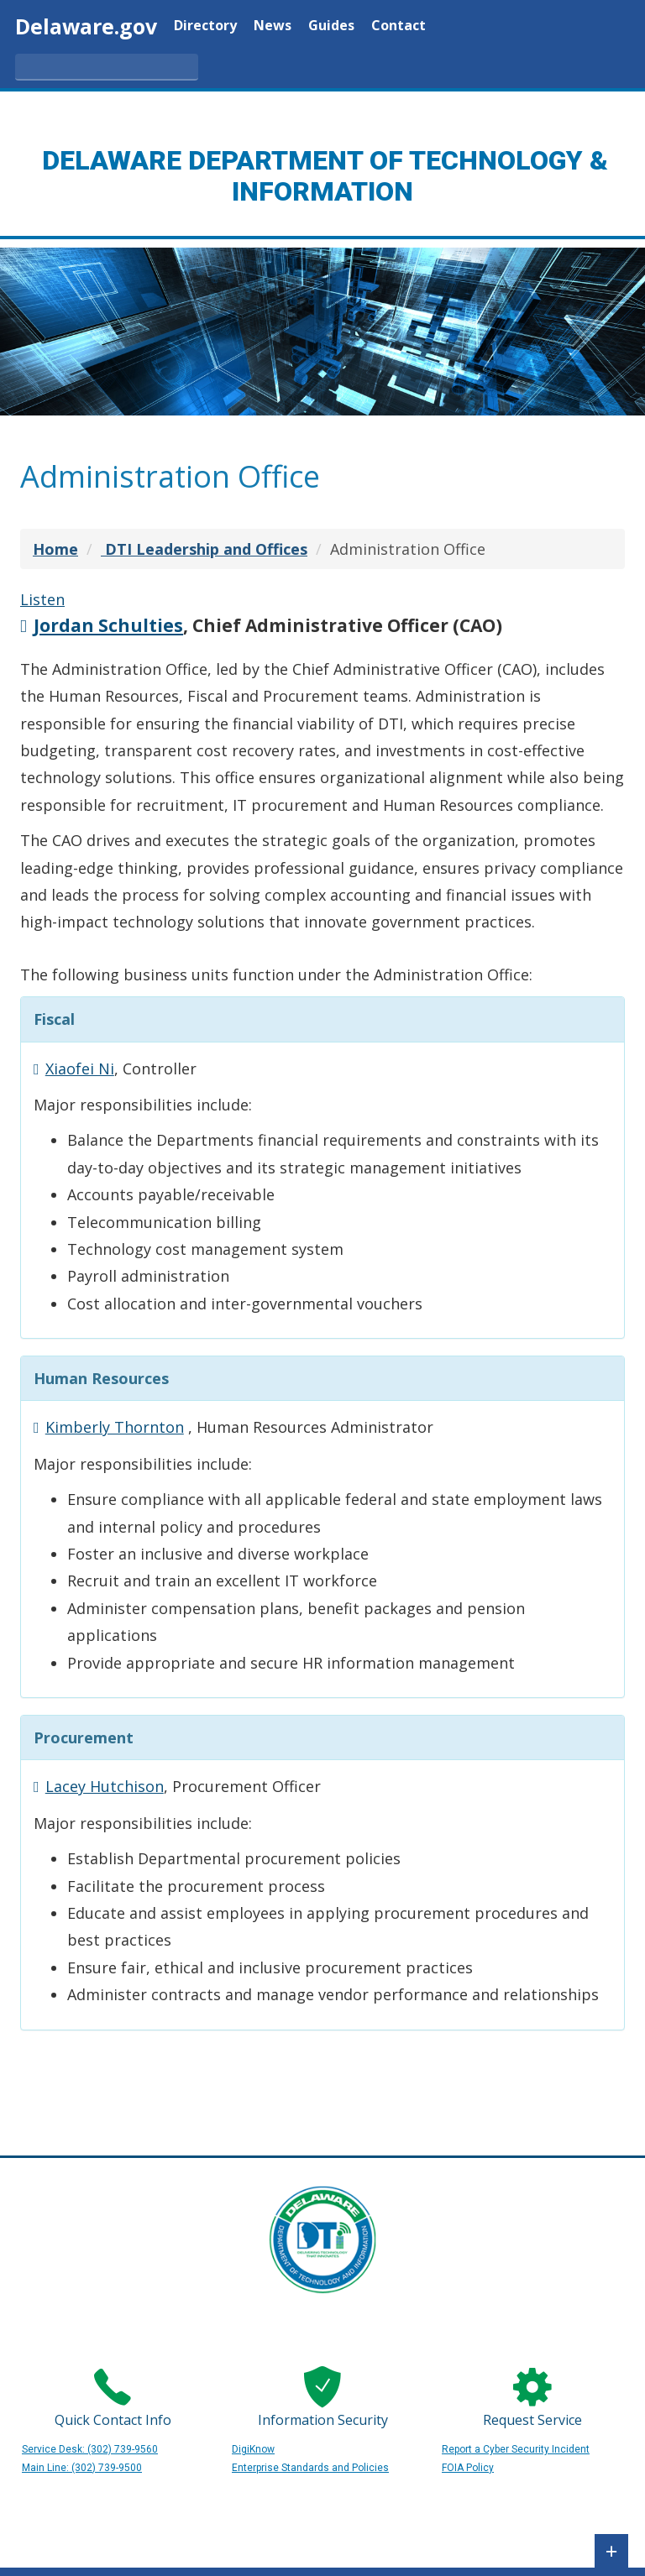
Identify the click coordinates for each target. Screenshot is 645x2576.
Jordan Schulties (108, 625)
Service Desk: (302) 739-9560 (90, 2449)
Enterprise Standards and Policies (310, 2468)
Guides (331, 26)
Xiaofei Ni (79, 1068)
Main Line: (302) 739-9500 (82, 2468)
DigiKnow (253, 2449)
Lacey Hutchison (104, 1786)
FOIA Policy (468, 2468)
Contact (398, 26)
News (272, 26)
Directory (205, 26)
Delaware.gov (86, 26)
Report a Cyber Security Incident (516, 2449)
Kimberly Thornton (114, 1427)
